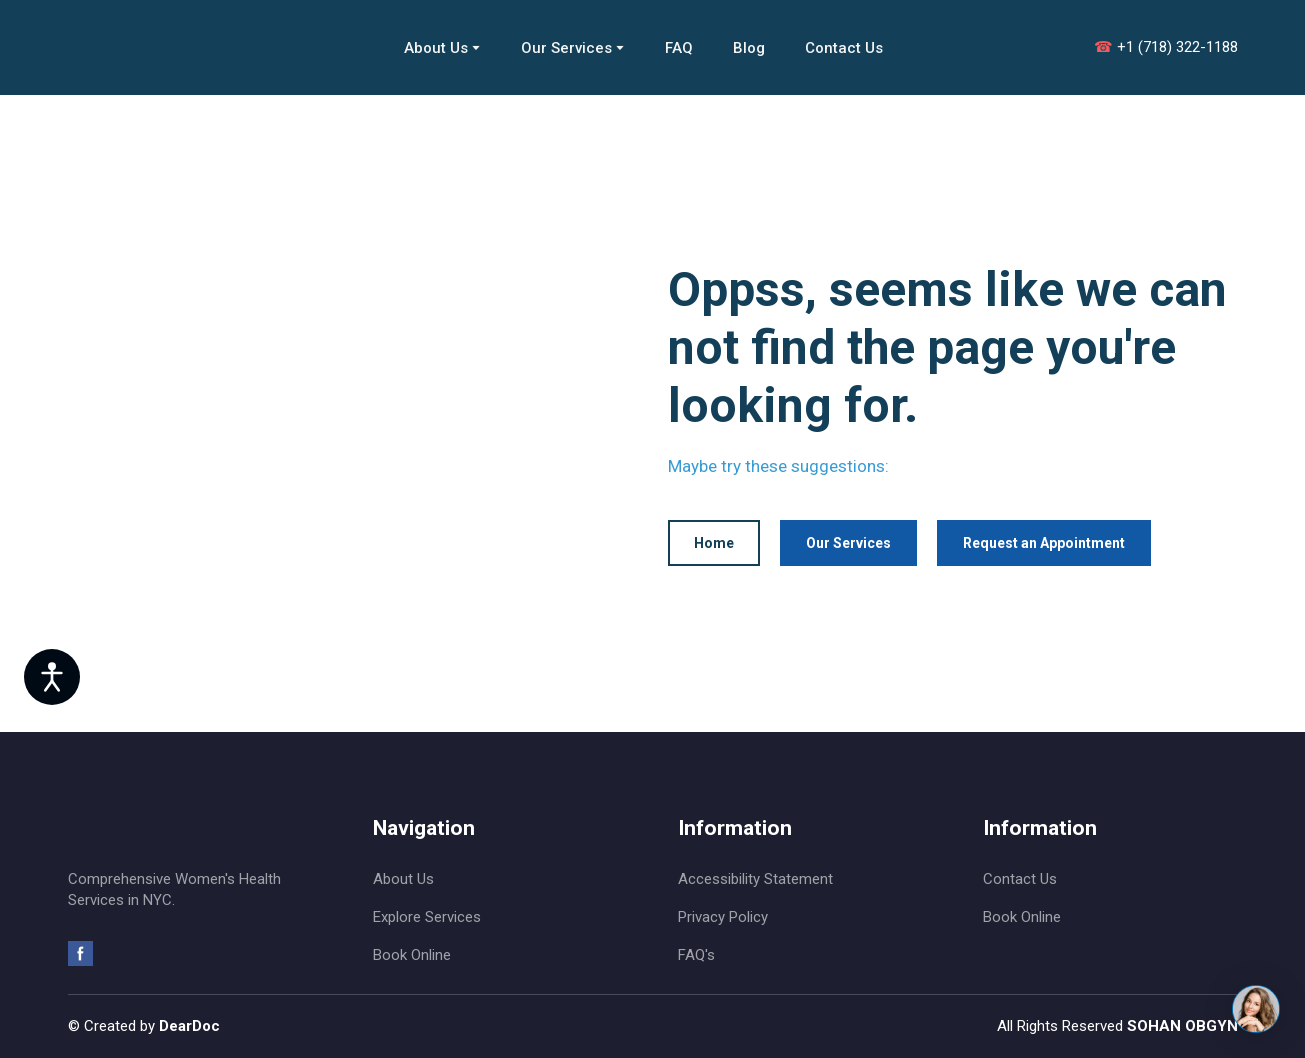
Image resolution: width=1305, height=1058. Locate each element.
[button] (714, 543)
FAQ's (696, 955)
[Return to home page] (178, 47)
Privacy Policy (723, 917)
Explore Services (427, 917)
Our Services (566, 48)
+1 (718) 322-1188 (1166, 47)
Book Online (412, 955)
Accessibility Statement (755, 879)
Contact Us (844, 48)
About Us (436, 48)
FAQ (679, 48)
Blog (749, 48)
